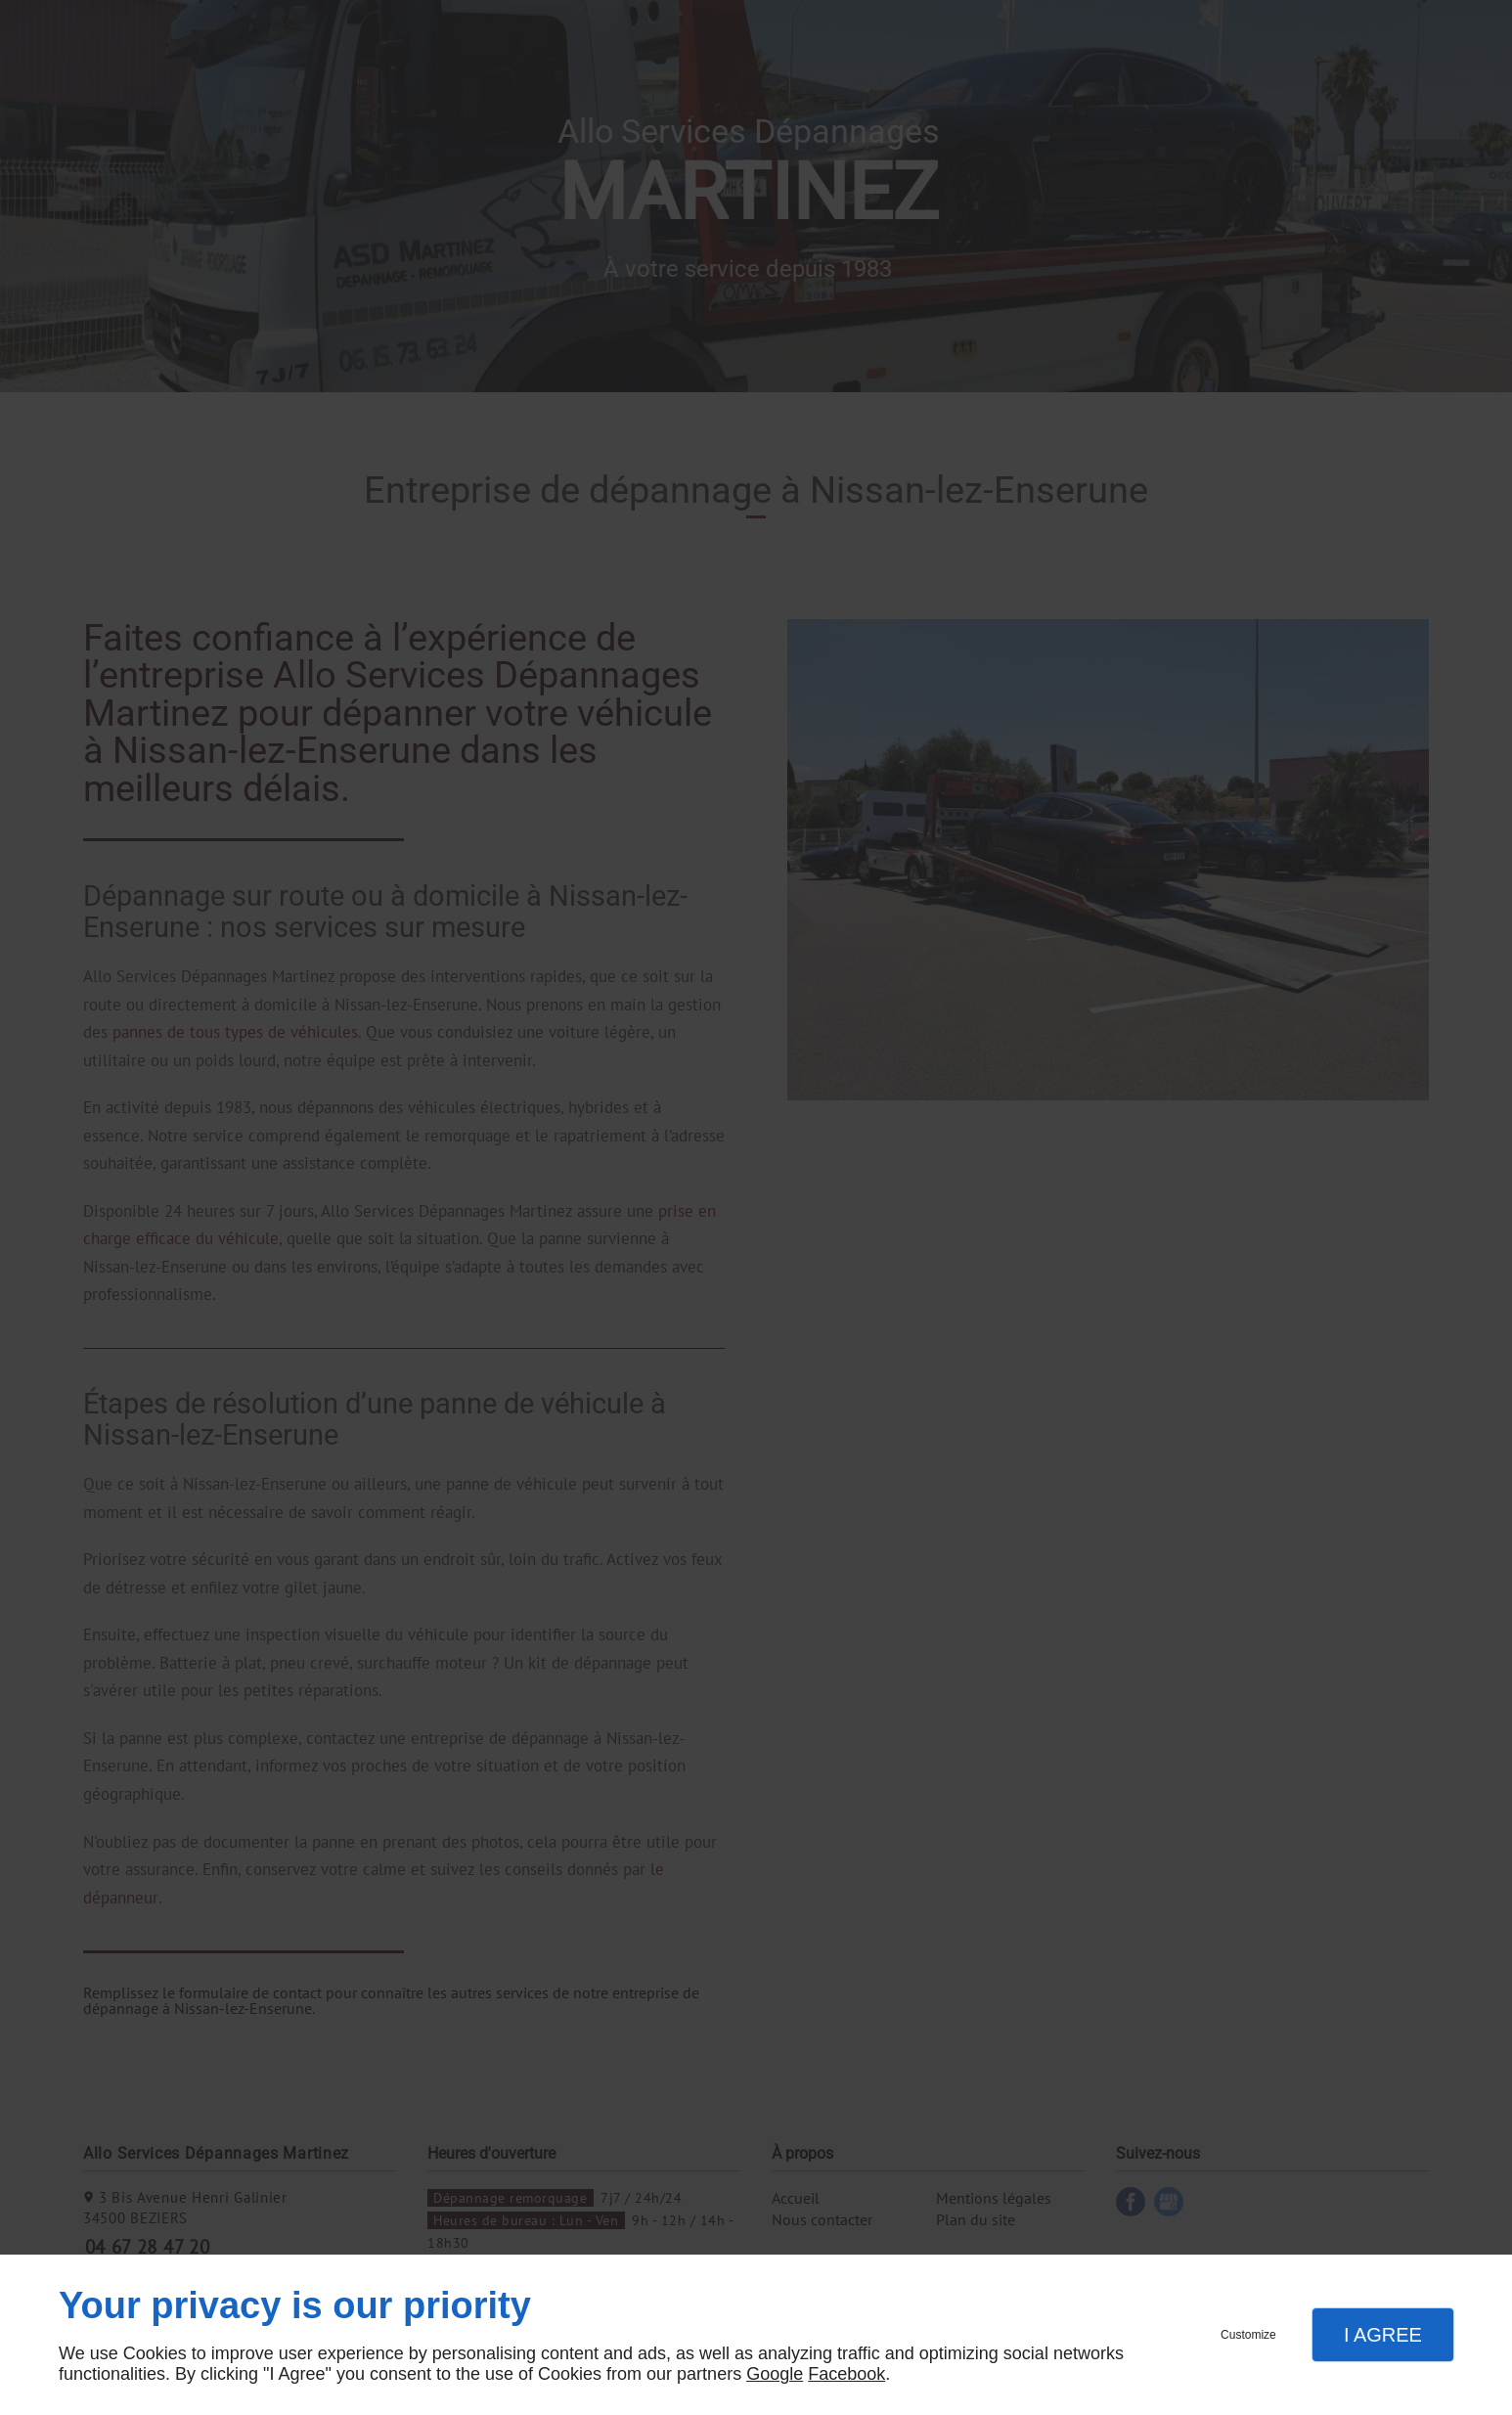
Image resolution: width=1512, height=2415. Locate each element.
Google (774, 2374)
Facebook (846, 2374)
